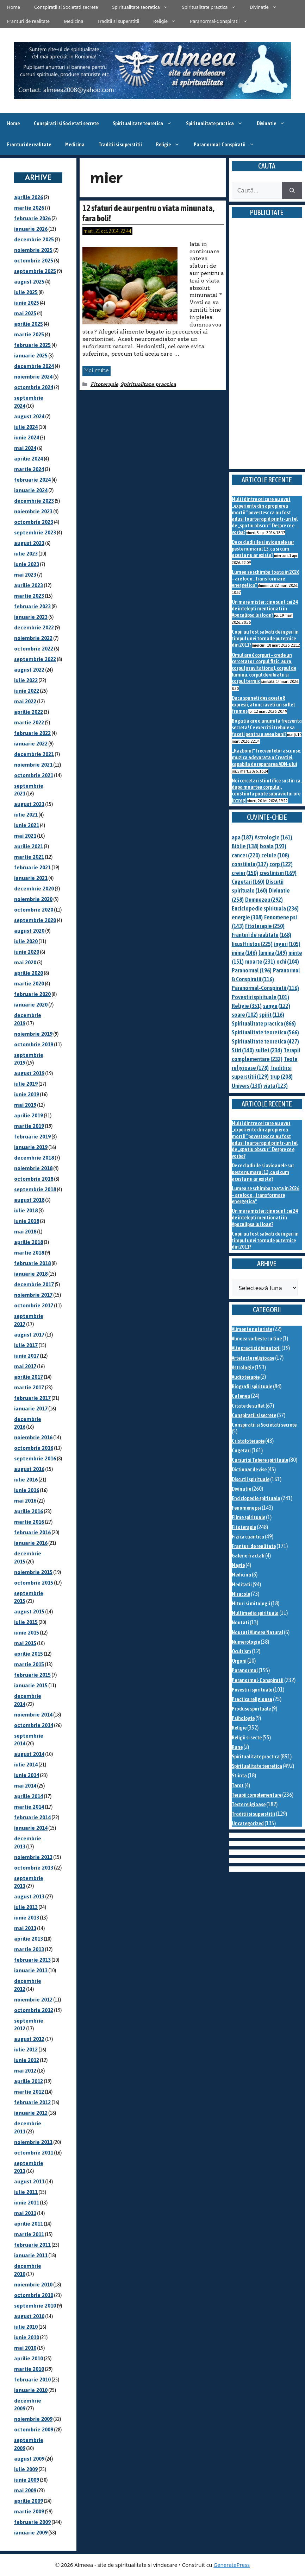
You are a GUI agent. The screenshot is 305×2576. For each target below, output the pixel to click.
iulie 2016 (26, 1480)
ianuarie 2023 (31, 617)
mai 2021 (25, 836)
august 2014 (29, 1754)
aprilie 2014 (28, 1796)
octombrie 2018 (33, 1179)
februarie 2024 (32, 480)
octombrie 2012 (33, 2010)
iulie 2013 (26, 1907)
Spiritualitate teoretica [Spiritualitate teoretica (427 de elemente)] (265, 1041)
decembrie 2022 (34, 627)
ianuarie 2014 (31, 1828)
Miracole (241, 1594)
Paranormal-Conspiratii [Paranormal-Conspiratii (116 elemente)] (265, 987)
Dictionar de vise (249, 1469)
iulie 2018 (26, 1210)
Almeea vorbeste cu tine (257, 1338)
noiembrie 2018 (33, 1168)
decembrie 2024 (34, 366)
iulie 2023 (26, 554)
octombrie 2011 (33, 2153)
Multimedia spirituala (255, 1613)
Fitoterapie (104, 384)
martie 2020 (29, 983)
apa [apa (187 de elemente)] (242, 837)
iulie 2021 (26, 815)
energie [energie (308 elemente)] (247, 917)
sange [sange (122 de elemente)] (276, 1005)
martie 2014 (29, 1807)
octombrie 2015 (33, 1583)
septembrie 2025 (35, 271)
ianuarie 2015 (31, 1685)
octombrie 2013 (33, 1868)
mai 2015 (25, 1643)
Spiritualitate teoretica (143, 7)
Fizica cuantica (248, 1537)
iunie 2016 (26, 1490)
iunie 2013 (26, 1918)
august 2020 (29, 931)
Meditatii (242, 1584)
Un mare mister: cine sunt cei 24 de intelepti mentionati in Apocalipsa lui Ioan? (265, 608)
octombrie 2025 (33, 261)
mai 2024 (25, 448)
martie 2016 (29, 1522)
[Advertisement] (267, 351)
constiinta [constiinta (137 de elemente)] (250, 864)
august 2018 (29, 1200)
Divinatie (267, 7)
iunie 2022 (26, 691)
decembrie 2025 (34, 239)
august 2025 (29, 282)
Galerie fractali (248, 1556)
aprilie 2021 (28, 846)
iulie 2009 (26, 2469)
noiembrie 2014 (33, 1715)
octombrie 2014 (33, 1725)
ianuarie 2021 (31, 878)
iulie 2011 (26, 2192)
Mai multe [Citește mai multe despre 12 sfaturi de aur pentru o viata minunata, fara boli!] (96, 370)
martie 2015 (29, 1664)
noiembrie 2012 (33, 2000)
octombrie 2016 (33, 1448)
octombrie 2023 (33, 522)
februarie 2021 (32, 867)
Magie (238, 1565)
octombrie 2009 (33, 2429)
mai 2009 (25, 2490)
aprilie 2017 (28, 1377)
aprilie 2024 (28, 459)
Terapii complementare (256, 1795)
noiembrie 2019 (33, 1034)
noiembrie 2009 (33, 2419)
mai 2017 (25, 1366)
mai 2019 (25, 1105)
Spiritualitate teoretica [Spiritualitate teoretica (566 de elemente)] (265, 1032)
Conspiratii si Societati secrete (66, 7)
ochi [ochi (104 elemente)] (287, 961)
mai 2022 (25, 701)
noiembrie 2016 (33, 1437)
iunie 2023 (26, 564)
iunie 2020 (26, 952)
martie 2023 (29, 596)
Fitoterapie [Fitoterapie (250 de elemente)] (265, 925)
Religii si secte (247, 1737)
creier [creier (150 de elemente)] (245, 872)
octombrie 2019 (33, 1044)
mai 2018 (25, 1232)
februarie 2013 (32, 1960)
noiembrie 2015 (33, 1572)
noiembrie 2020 (33, 899)
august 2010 (29, 2316)
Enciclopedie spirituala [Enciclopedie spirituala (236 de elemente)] (265, 908)
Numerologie (246, 1642)
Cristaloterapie (248, 1441)
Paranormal (245, 1670)
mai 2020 (25, 962)
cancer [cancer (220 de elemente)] (246, 855)
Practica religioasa (252, 1699)
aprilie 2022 (28, 712)
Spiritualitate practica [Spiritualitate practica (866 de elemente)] (264, 1023)
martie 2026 (29, 208)
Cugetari (241, 1450)
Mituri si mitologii (251, 1603)
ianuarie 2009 (31, 2533)
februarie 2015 (32, 1675)
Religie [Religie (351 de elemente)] (247, 1005)
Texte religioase (249, 1804)
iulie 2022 (26, 680)
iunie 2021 (26, 825)
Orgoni (239, 1661)
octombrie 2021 (33, 775)
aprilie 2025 (28, 324)
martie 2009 (29, 2511)
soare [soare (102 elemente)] (245, 1014)
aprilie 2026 (28, 197)
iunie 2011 (26, 2203)
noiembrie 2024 (33, 377)
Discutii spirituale (250, 1479)
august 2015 (29, 1611)
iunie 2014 (26, 1775)
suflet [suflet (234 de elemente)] (268, 1050)
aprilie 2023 (28, 585)
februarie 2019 (32, 1137)
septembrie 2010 (35, 2306)
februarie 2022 (32, 733)
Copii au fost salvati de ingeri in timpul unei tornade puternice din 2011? (265, 638)
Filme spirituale (248, 1517)
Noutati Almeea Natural (257, 1632)
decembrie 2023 (34, 501)
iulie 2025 (26, 292)
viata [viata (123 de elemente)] (275, 1085)
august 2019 (29, 1073)
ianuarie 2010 (31, 2390)
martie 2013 (29, 1949)
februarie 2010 (32, 2380)
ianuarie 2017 (31, 1408)
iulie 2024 (26, 427)
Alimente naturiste (252, 1329)
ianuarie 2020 (31, 1005)
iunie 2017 (26, 1356)
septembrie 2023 (35, 532)
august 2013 (29, 1896)
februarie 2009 (32, 2522)
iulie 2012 (26, 2049)
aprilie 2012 (28, 2081)
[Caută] (292, 190)
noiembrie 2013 (33, 1857)
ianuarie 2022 (31, 744)
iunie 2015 (26, 1633)
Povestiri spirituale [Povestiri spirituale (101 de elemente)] (260, 997)
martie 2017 (29, 1387)
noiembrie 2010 (33, 2285)
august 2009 (29, 2459)
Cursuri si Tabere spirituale (260, 1460)
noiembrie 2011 (33, 2142)
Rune (237, 1747)
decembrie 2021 (34, 754)
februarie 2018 (32, 1263)
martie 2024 (29, 469)
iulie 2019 (26, 1084)
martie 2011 (29, 2234)
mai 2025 (25, 313)
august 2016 (29, 1469)
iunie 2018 (26, 1221)
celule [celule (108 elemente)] (275, 855)
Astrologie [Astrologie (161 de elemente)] (273, 837)
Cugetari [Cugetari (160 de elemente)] (248, 881)
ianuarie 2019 (31, 1147)
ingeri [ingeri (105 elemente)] (287, 943)
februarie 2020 (32, 994)
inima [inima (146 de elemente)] (244, 952)
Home (13, 7)
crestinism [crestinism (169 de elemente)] (278, 872)
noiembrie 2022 (33, 638)
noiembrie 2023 (33, 511)
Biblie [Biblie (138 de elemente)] (245, 846)
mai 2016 (25, 1501)
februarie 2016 (32, 1532)
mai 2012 (25, 2071)
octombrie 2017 (33, 1305)
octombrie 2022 (33, 649)
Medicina (73, 21)
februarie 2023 (32, 606)
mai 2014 (25, 1786)
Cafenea (241, 1396)
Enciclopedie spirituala (256, 1498)
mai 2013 (25, 1928)
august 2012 (29, 2039)
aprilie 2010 (28, 2358)
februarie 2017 (32, 1398)
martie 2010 (29, 2369)
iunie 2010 (26, 2337)
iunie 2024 (26, 437)
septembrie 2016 (35, 1458)
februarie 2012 (32, 2102)
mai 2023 (25, 575)
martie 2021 (29, 857)
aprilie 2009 (28, 2501)
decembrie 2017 (34, 1284)
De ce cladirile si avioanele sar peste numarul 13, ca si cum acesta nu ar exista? (263, 548)
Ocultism (241, 1651)
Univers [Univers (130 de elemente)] (247, 1085)
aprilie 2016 (28, 1511)
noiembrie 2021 (33, 765)
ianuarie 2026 (31, 229)
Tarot (238, 1785)
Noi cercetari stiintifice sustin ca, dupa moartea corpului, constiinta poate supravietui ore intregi (266, 790)
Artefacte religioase (253, 1358)
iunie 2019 (26, 1094)
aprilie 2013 (28, 1939)
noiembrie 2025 (33, 250)
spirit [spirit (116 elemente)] (271, 1014)
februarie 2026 (32, 218)
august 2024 (29, 416)
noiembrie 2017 (33, 1295)
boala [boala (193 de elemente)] (273, 846)
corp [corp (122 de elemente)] (281, 864)
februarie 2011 (32, 2245)
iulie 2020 (26, 941)
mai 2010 (25, 2348)
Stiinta (239, 1775)
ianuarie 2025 (31, 356)
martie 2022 (29, 722)
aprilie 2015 (28, 1654)
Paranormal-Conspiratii (222, 21)
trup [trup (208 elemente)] (281, 1076)
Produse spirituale (251, 1709)
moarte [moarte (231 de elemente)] (260, 961)
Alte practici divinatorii (256, 1348)
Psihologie (243, 1718)
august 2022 (29, 670)
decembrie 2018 (34, 1158)
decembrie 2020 (34, 889)
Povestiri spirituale (252, 1690)
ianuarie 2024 (31, 490)
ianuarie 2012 (31, 2113)
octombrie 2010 (33, 2295)
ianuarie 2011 (31, 2255)
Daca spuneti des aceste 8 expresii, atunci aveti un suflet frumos (263, 704)
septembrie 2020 (35, 920)
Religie (168, 21)
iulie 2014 (26, 1765)
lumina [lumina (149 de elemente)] (273, 952)
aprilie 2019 (28, 1115)
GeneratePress (231, 2564)
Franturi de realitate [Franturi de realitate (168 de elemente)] (261, 934)
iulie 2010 (26, 2327)
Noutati (240, 1622)
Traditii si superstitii (118, 21)
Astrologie (243, 1367)
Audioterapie (246, 1377)
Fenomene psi (246, 1508)
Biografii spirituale (252, 1386)
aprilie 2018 (28, 1242)
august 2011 (29, 2181)
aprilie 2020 (28, 973)
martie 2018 (29, 1253)
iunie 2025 (26, 303)
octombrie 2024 (33, 387)
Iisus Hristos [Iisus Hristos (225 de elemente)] (252, 943)
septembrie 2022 (35, 659)
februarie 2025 (32, 345)
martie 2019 (29, 1126)
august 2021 (29, 804)
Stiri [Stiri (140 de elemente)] (243, 1050)
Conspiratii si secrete (254, 1415)
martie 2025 (29, 334)
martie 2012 (29, 2092)
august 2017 (29, 1335)
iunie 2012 (26, 2060)
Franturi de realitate (28, 21)
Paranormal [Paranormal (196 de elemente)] (252, 970)
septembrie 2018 (35, 1189)
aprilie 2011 (28, 2224)
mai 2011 (25, 2213)
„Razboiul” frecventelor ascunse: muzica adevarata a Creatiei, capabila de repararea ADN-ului (266, 757)
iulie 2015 (26, 1622)
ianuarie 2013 (31, 1970)
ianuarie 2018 (31, 1274)
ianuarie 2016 (31, 1543)
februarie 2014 (32, 1817)
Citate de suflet (248, 1406)
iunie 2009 (26, 2480)
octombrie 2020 (33, 910)
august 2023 (29, 543)
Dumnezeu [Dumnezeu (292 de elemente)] (264, 899)
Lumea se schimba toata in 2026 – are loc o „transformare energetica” (265, 578)
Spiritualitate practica (212, 7)
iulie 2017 (26, 1345)
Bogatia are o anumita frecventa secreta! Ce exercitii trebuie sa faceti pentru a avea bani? (267, 727)
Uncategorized (248, 1823)
